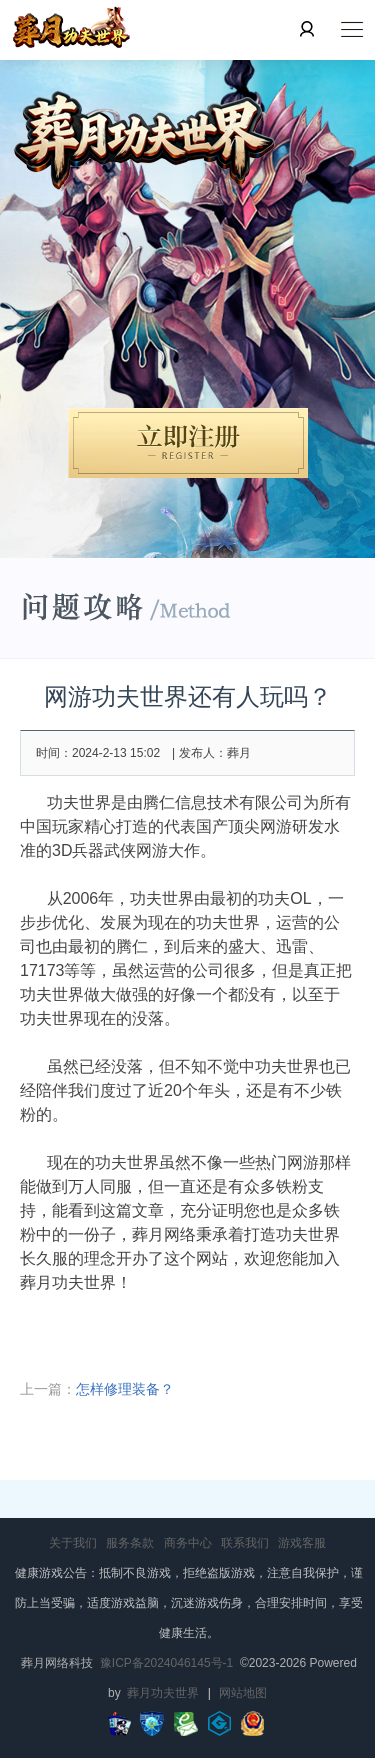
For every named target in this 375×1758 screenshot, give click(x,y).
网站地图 (243, 1693)
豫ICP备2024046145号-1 (166, 1663)
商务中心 (188, 1543)
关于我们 (73, 1543)
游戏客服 (302, 1543)
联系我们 (245, 1543)
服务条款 (130, 1543)
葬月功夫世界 (163, 1693)
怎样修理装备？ (125, 1389)
